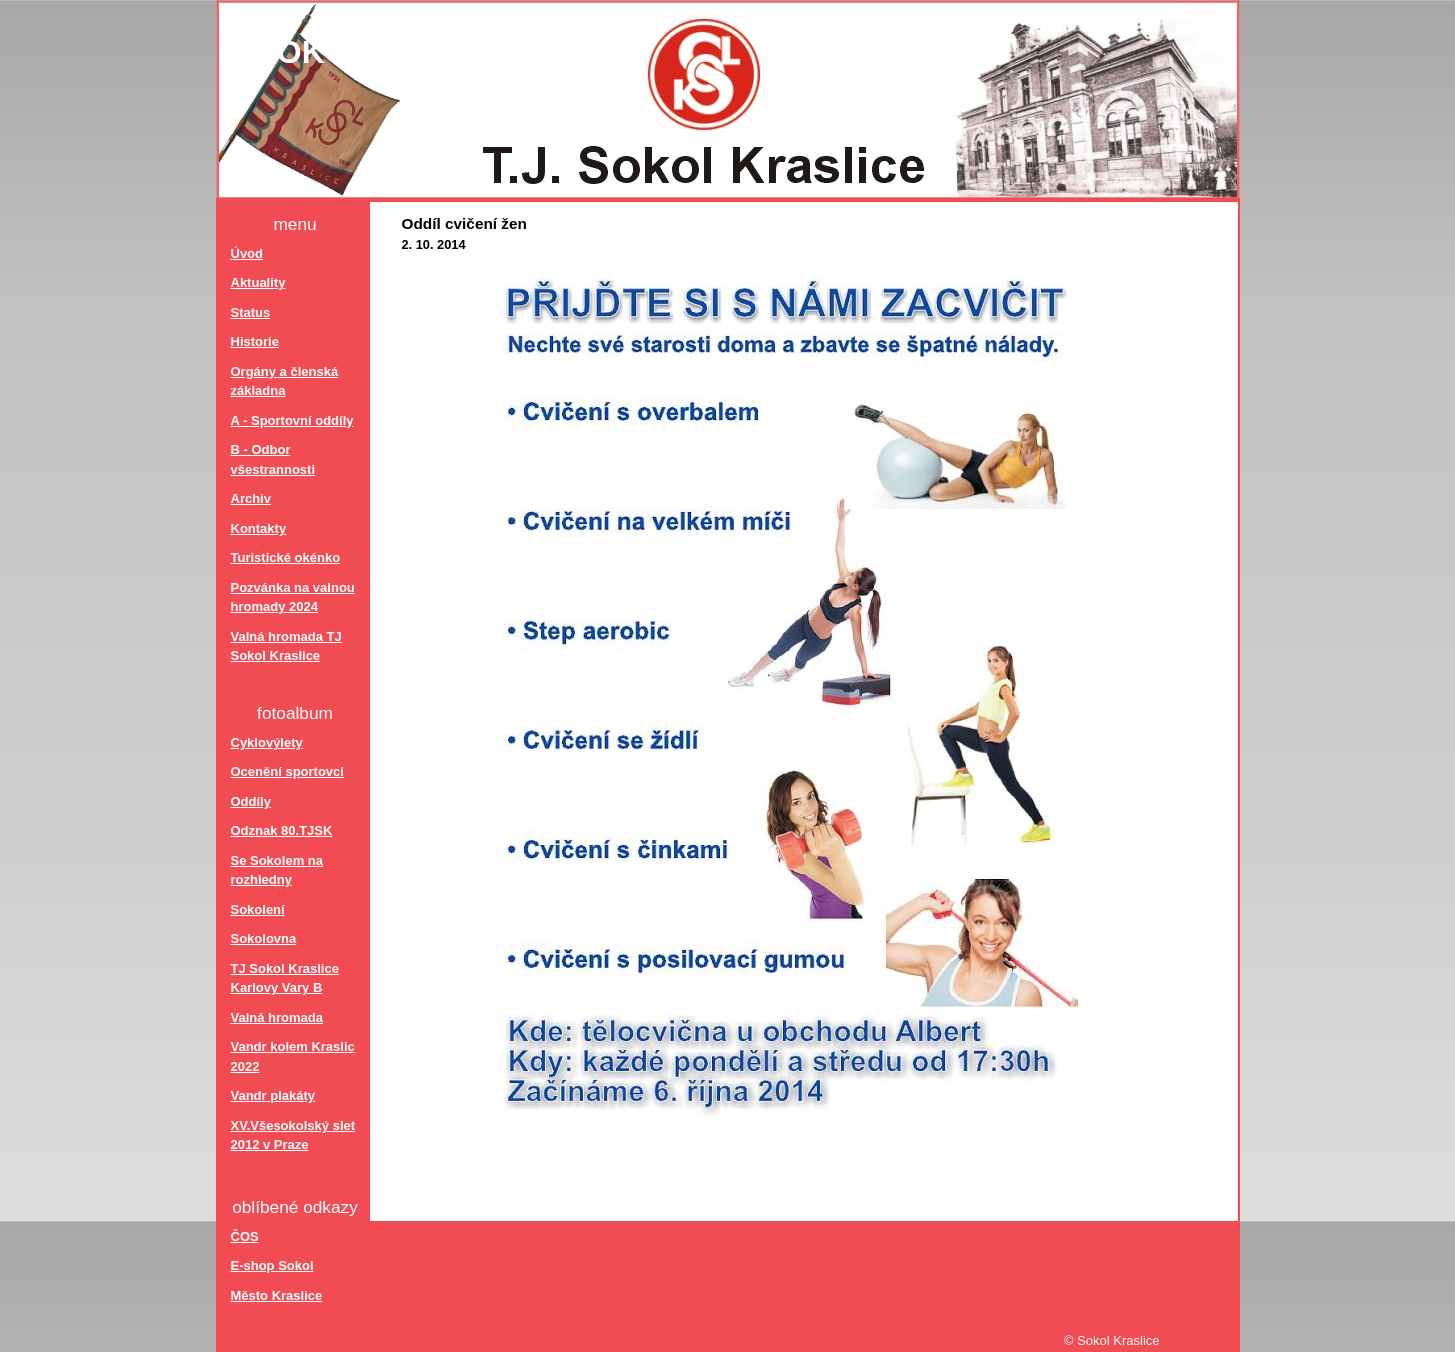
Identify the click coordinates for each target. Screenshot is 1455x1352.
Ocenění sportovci (287, 771)
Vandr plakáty (273, 1095)
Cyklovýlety (267, 742)
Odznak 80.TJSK (282, 830)
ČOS (245, 1236)
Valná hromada (277, 1017)
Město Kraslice (277, 1295)
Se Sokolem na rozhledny (277, 870)
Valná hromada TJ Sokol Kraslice (286, 646)
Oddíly (251, 801)
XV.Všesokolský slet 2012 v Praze (293, 1135)
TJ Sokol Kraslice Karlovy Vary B (285, 978)
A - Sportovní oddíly (292, 420)
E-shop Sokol (272, 1265)
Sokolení (258, 909)
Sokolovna (264, 938)
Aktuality (258, 282)
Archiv (251, 498)
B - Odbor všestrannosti (273, 459)
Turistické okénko (286, 557)
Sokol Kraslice (399, 52)
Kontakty (259, 528)
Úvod (247, 253)
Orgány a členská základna (285, 381)
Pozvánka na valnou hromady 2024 (293, 597)
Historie (255, 341)
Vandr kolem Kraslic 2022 (293, 1056)
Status (251, 312)
